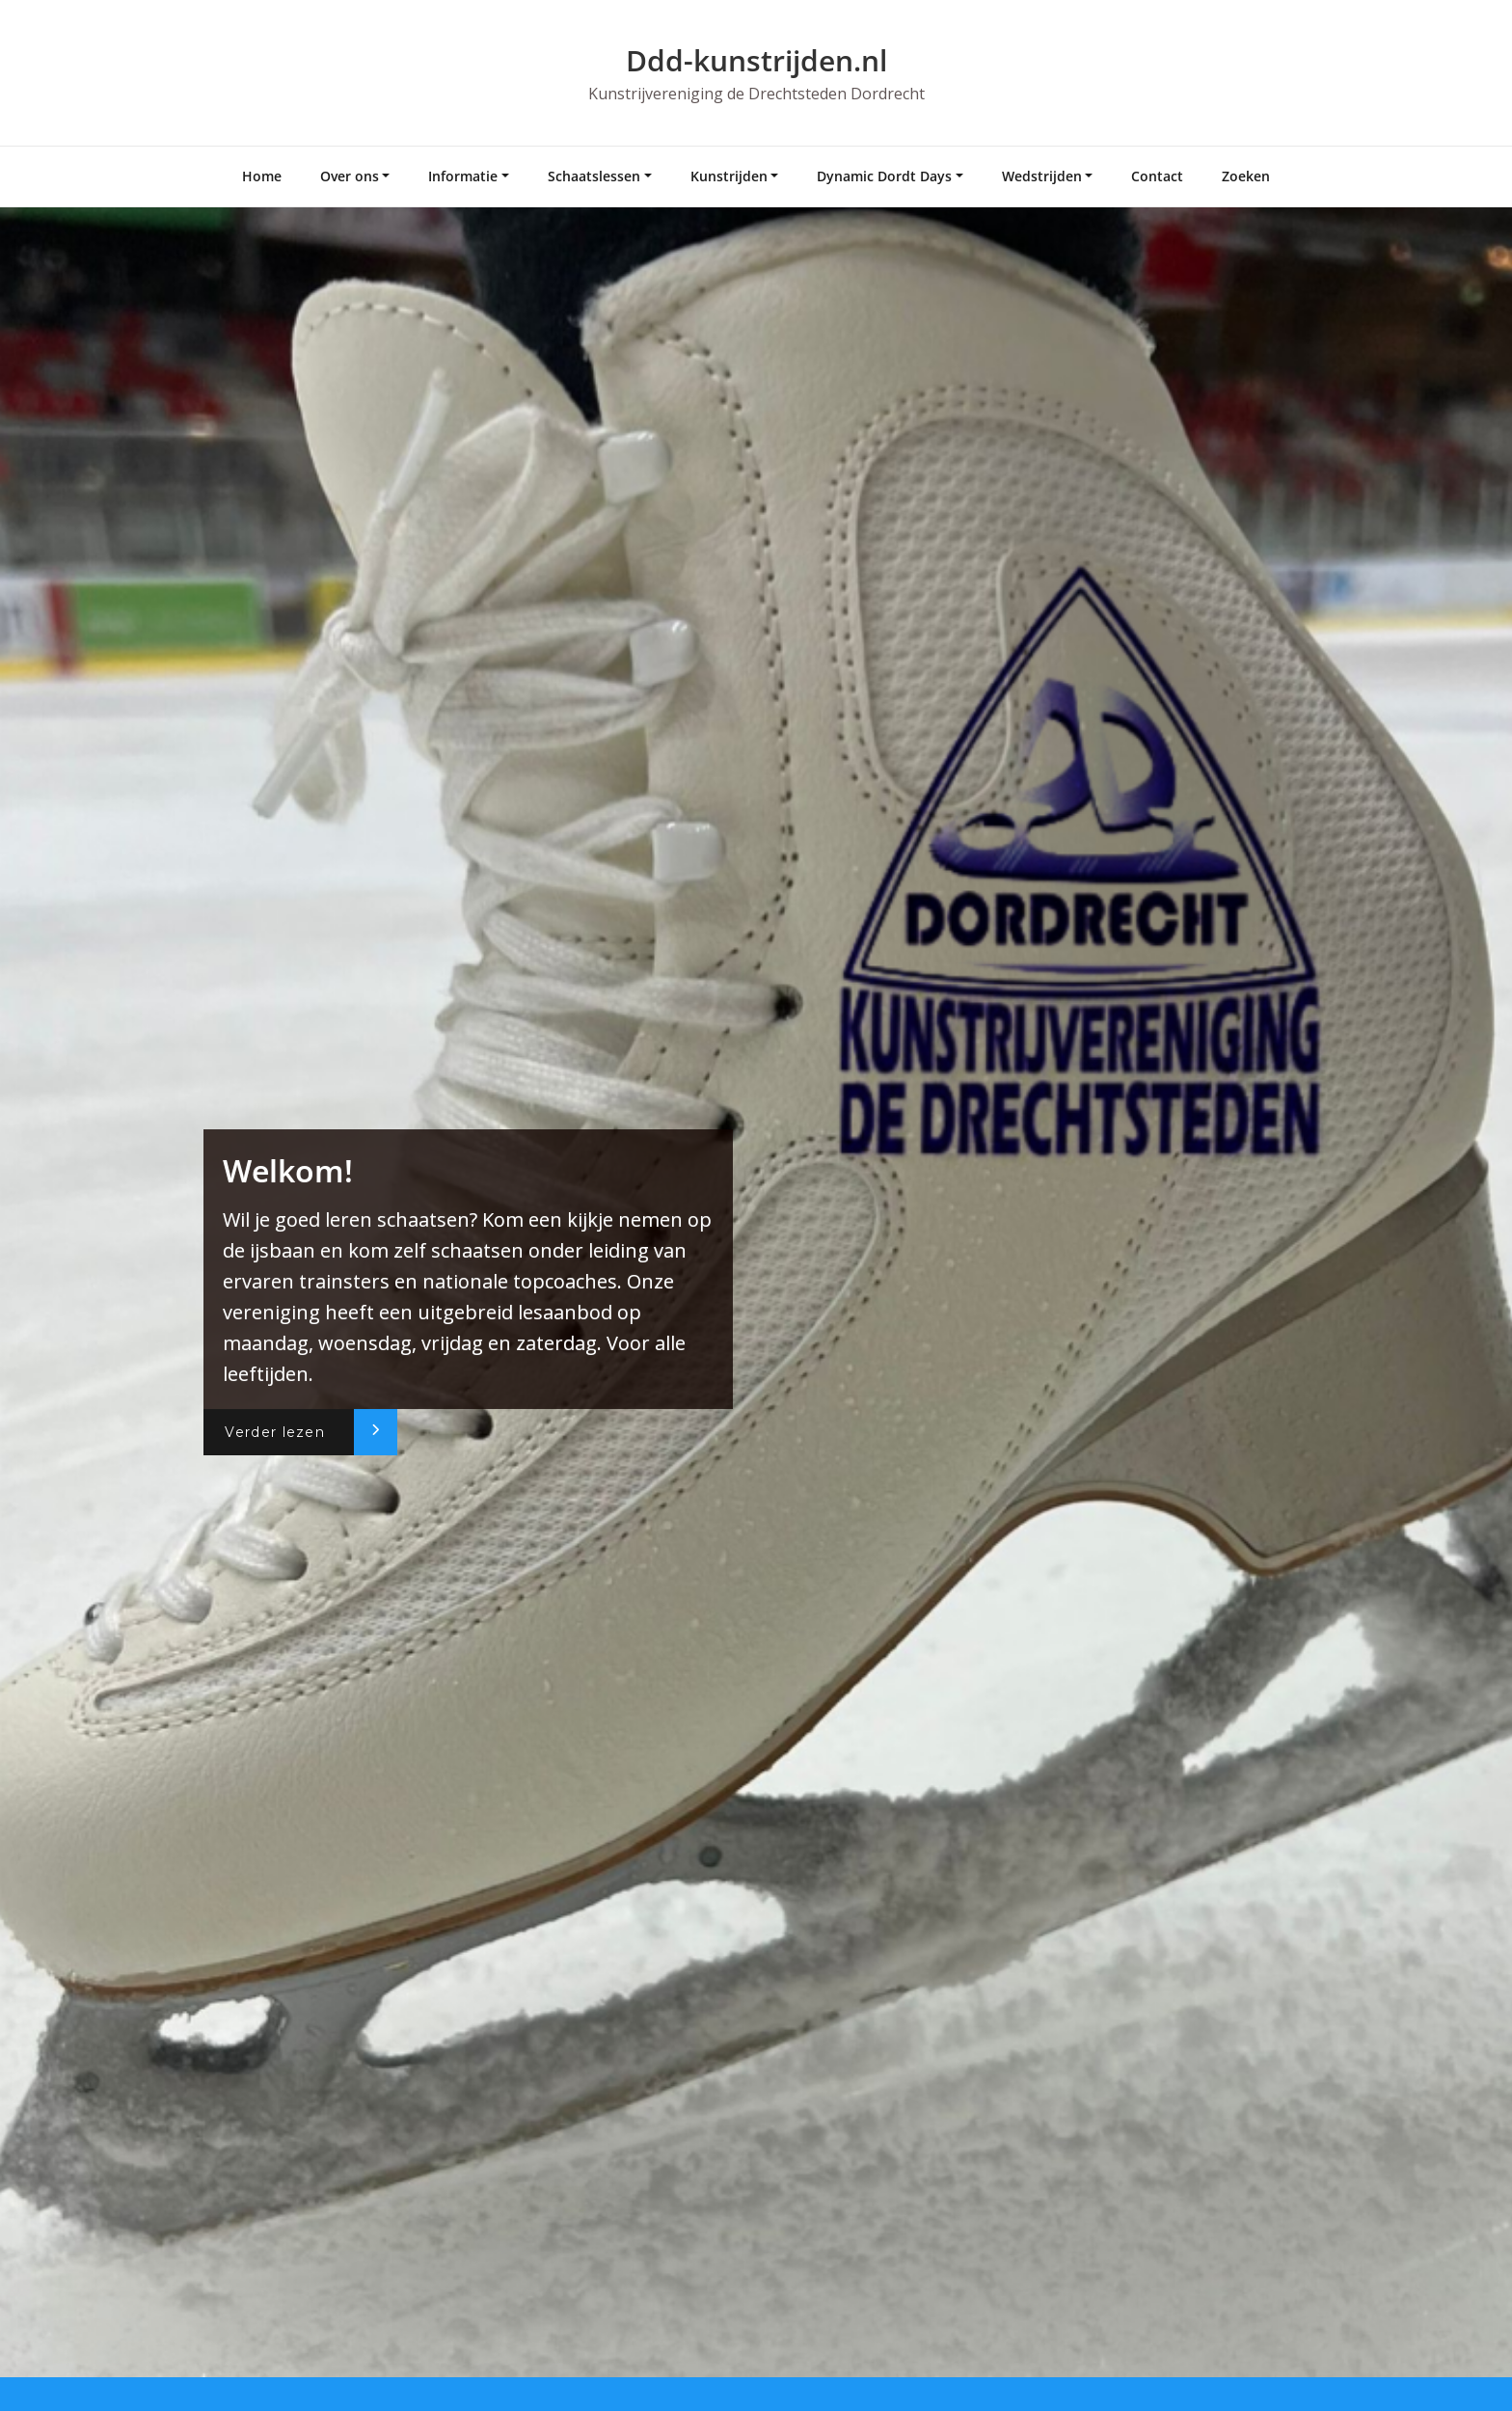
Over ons (349, 176)
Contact (1157, 176)
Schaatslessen (594, 176)
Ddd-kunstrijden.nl (756, 60)
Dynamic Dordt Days (884, 176)
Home (262, 176)
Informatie (463, 176)
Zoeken (1246, 176)
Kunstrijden (729, 176)
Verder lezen (275, 1432)
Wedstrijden (1042, 176)
